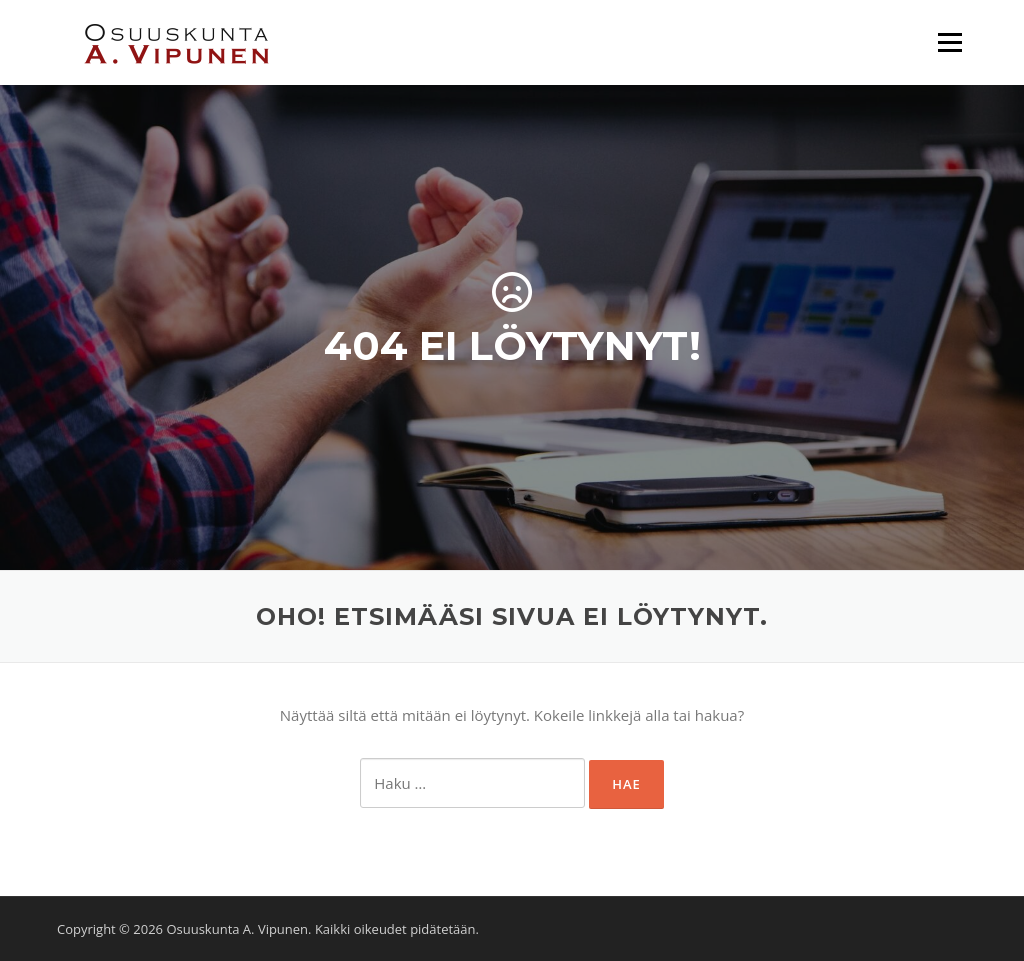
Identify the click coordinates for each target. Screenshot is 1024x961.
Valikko (949, 42)
